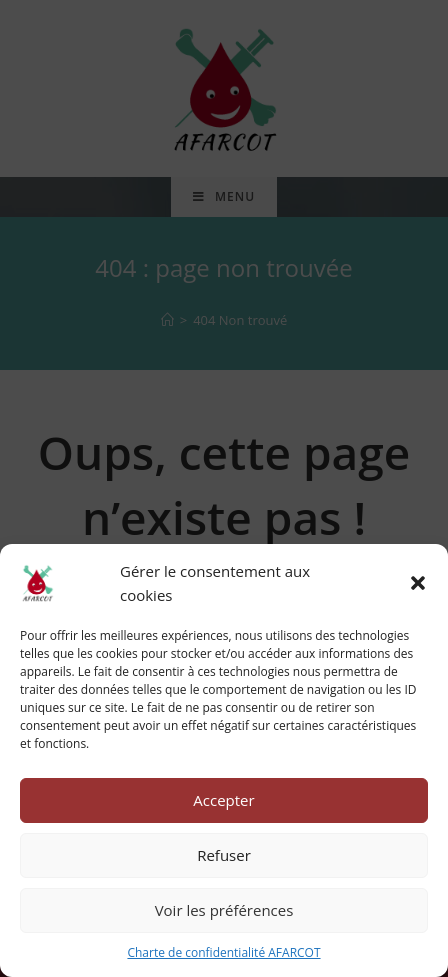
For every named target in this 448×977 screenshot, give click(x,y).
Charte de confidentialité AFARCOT (223, 952)
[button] (418, 583)
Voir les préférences (224, 910)
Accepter (223, 800)
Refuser (224, 855)
